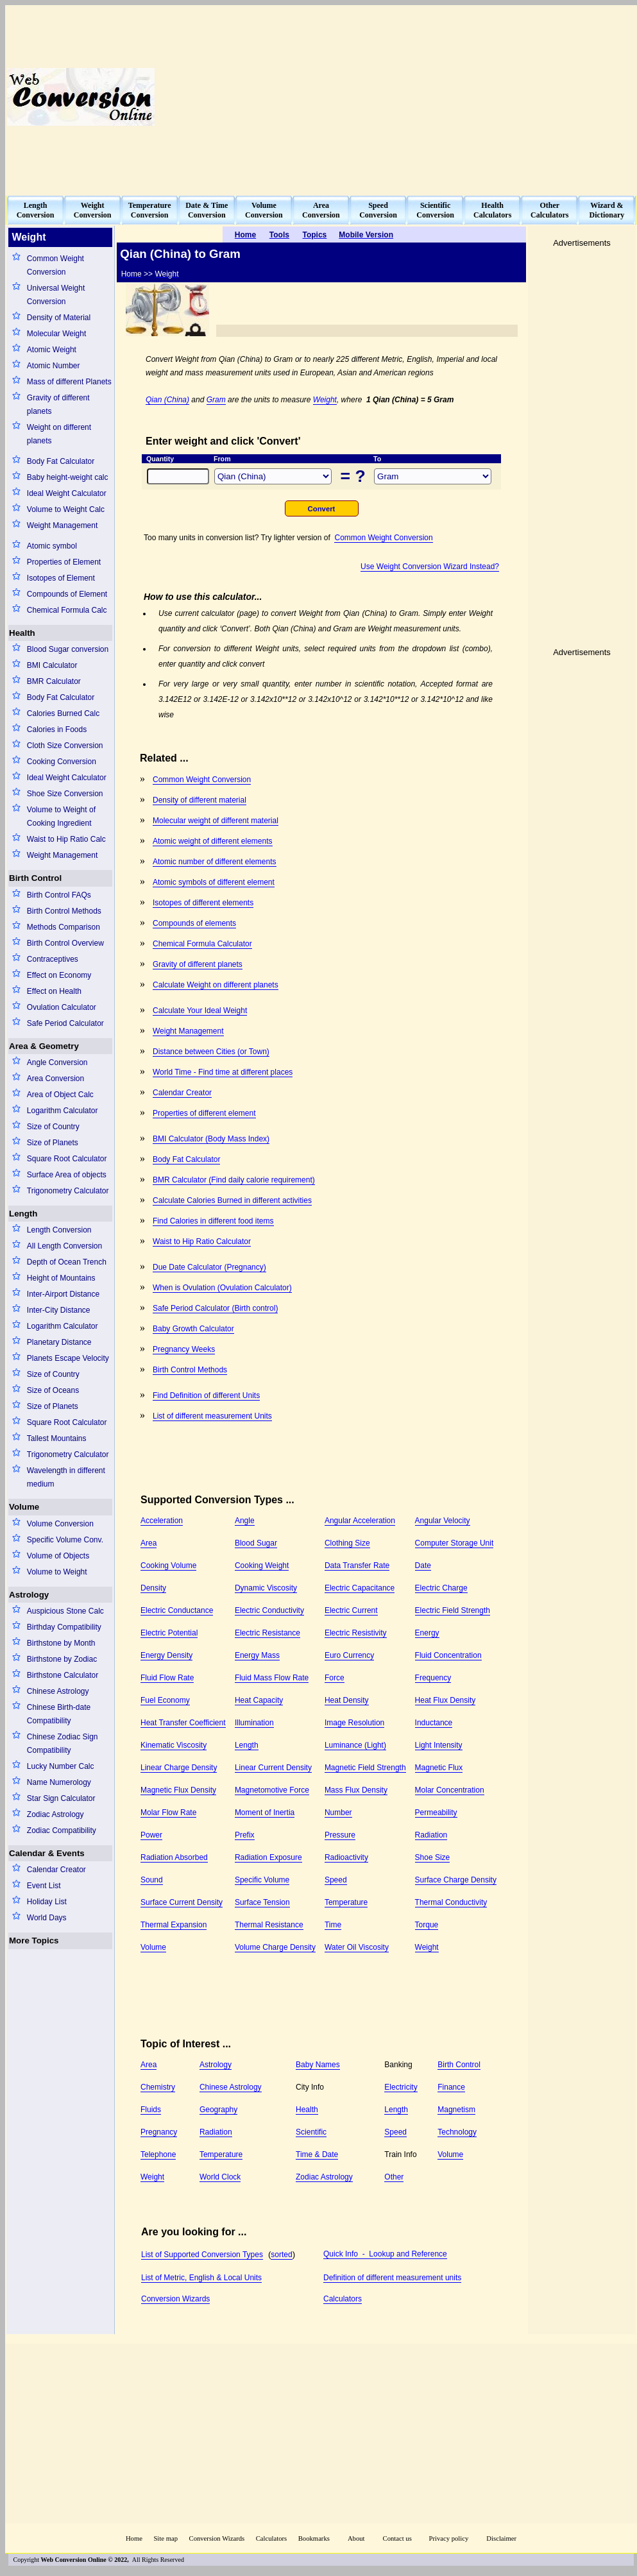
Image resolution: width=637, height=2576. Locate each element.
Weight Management (62, 525)
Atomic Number (53, 365)
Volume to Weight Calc (66, 509)
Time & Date (317, 2154)
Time (333, 1924)
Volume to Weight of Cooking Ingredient (61, 816)
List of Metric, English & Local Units (201, 2277)
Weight (325, 399)
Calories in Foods (57, 729)
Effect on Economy (59, 975)
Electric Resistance (267, 1632)
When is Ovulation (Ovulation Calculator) (222, 1287)
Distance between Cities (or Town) (211, 1051)
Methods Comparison (63, 927)
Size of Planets (52, 1142)
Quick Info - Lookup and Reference (385, 2253)
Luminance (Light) (355, 1745)
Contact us (398, 2538)
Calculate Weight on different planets (215, 984)
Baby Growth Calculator (193, 1328)
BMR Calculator (54, 681)
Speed (336, 1879)
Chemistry (157, 2087)
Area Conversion (55, 1078)
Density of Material (58, 317)
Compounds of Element (67, 594)
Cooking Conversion (61, 761)
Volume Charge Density (275, 1947)
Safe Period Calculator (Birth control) (215, 1308)
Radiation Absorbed (174, 1857)
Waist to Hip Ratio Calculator (202, 1241)
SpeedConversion (378, 210)
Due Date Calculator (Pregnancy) (209, 1267)
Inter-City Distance (58, 1310)
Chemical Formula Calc (67, 610)
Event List (44, 1885)
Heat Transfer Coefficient (183, 1722)
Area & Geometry (44, 1046)
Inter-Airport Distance (63, 1294)
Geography (218, 2109)
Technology (457, 2132)
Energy (427, 1632)
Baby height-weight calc (67, 477)
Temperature (346, 1902)
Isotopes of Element (61, 578)
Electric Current (351, 1610)
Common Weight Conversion (55, 265)
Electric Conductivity (269, 1610)
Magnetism (456, 2109)
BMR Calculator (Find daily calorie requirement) (234, 1179)
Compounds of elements (194, 923)
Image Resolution (354, 1722)
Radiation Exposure (268, 1857)
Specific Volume (262, 1879)
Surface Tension (262, 1902)
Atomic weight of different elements (213, 841)
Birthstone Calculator (62, 1675)
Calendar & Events (47, 1853)
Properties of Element (64, 562)
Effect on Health (54, 991)
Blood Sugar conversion (67, 649)
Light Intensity (439, 1745)
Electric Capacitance (360, 1587)
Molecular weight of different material (215, 820)
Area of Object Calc (60, 1094)
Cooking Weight (262, 1565)
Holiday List (47, 1901)
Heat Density (347, 1700)
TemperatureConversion (149, 210)
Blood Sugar (256, 1543)
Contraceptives (52, 959)
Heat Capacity (259, 1700)
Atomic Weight (51, 349)
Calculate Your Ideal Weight (200, 1010)
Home (134, 2538)
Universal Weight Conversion (56, 295)
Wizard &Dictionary (607, 210)
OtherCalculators (549, 210)
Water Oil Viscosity (357, 1947)
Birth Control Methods (64, 911)
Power (151, 1834)
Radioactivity (346, 1857)
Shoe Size (432, 1857)
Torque (427, 1924)
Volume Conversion (60, 1523)
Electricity (400, 2087)
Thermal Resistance (269, 1924)
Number (338, 1812)
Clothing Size (347, 1543)
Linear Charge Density (178, 1767)
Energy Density (166, 1655)
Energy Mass (257, 1655)
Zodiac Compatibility (61, 1830)
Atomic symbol (52, 546)
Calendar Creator (56, 1869)
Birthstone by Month (61, 1643)
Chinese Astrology (58, 1691)
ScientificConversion (435, 210)
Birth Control (35, 878)
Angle (245, 1520)
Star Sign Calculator (61, 1798)
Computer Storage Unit (454, 1543)
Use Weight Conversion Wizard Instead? (430, 566)
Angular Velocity (442, 1520)
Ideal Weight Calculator (66, 493)
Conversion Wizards (175, 2298)
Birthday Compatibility (64, 1627)
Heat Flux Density (445, 1700)
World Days (47, 1917)
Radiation (431, 1834)
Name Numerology (59, 1782)
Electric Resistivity (356, 1632)
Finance (451, 2087)
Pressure (340, 1834)
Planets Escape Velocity (68, 1358)
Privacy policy (448, 2538)
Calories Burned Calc (63, 713)
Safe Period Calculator (65, 1023)
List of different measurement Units (212, 1416)
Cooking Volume (168, 1565)
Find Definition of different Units (206, 1395)
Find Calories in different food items (213, 1220)
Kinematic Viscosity (173, 1745)
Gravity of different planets (58, 404)
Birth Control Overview (65, 943)
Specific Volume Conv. (65, 1539)
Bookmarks (314, 2538)
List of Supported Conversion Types (202, 2254)
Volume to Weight (57, 1571)
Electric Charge (441, 1587)
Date (423, 1565)
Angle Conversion (57, 1062)
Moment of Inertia (264, 1812)
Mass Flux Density (356, 1790)
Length (23, 1213)
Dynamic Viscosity (266, 1587)
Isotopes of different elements (203, 902)
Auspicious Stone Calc (65, 1611)
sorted (281, 2254)
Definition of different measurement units (392, 2277)
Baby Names (318, 2064)
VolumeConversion (264, 210)
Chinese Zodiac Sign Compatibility (62, 1743)
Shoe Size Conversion (65, 793)
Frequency (433, 1677)
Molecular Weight (56, 333)
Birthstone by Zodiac (62, 1659)
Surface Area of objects (66, 1174)
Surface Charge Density (456, 1879)
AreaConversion (321, 210)
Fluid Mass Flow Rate (272, 1677)
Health (22, 633)
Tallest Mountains (57, 1438)
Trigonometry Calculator (68, 1190)
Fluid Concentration (448, 1655)
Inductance (434, 1722)
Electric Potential (169, 1632)
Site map (165, 2538)
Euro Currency (349, 1655)
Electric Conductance (176, 1610)
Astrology (29, 1594)
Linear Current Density (273, 1767)
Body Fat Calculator (60, 461)
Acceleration (161, 1520)
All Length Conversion (64, 1245)
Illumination (254, 1722)
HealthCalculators (492, 210)
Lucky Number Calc (60, 1766)
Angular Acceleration (360, 1520)
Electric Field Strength (452, 1610)
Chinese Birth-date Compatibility (58, 1714)
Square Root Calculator (67, 1158)
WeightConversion (93, 210)
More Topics (34, 1940)
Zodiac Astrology (55, 1814)
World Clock (220, 2176)
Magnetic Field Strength (365, 1767)
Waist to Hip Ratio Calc (66, 839)
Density (153, 1587)
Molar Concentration (449, 1790)
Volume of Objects (58, 1555)
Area (148, 1543)
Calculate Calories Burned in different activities (232, 1200)
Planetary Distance (59, 1342)
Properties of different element (204, 1113)
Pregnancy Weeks (184, 1349)
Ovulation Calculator (61, 1007)
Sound (151, 1879)
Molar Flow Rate (168, 1812)
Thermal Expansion (173, 1924)
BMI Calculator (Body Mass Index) (211, 1138)
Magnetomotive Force (272, 1790)
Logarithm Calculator (62, 1110)
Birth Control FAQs (59, 895)
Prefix (245, 1834)
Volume (24, 1507)
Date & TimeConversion (206, 210)
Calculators (342, 2298)
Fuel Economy (165, 1700)
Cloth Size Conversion (65, 745)
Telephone (158, 2154)
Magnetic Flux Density (178, 1790)
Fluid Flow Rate (167, 1677)
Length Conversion (59, 1229)
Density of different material (199, 800)
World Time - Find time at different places (223, 1072)
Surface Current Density (181, 1902)
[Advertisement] (434, 97)
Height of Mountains (61, 1278)
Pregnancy (158, 2132)
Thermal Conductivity (451, 1902)
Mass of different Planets (69, 381)
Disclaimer (501, 2538)
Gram (216, 399)
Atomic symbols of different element (214, 882)
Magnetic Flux (439, 1767)
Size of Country (53, 1126)
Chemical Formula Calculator (202, 943)
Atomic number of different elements (214, 861)
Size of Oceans (53, 1390)
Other (393, 2176)
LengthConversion (36, 210)
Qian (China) (167, 399)
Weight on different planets (59, 434)
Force (334, 1677)
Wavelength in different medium (66, 1477)
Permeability (436, 1812)
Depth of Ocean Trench (66, 1262)
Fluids (150, 2109)
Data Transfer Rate (357, 1565)
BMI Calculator (52, 665)
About (356, 2538)
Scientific (311, 2132)
